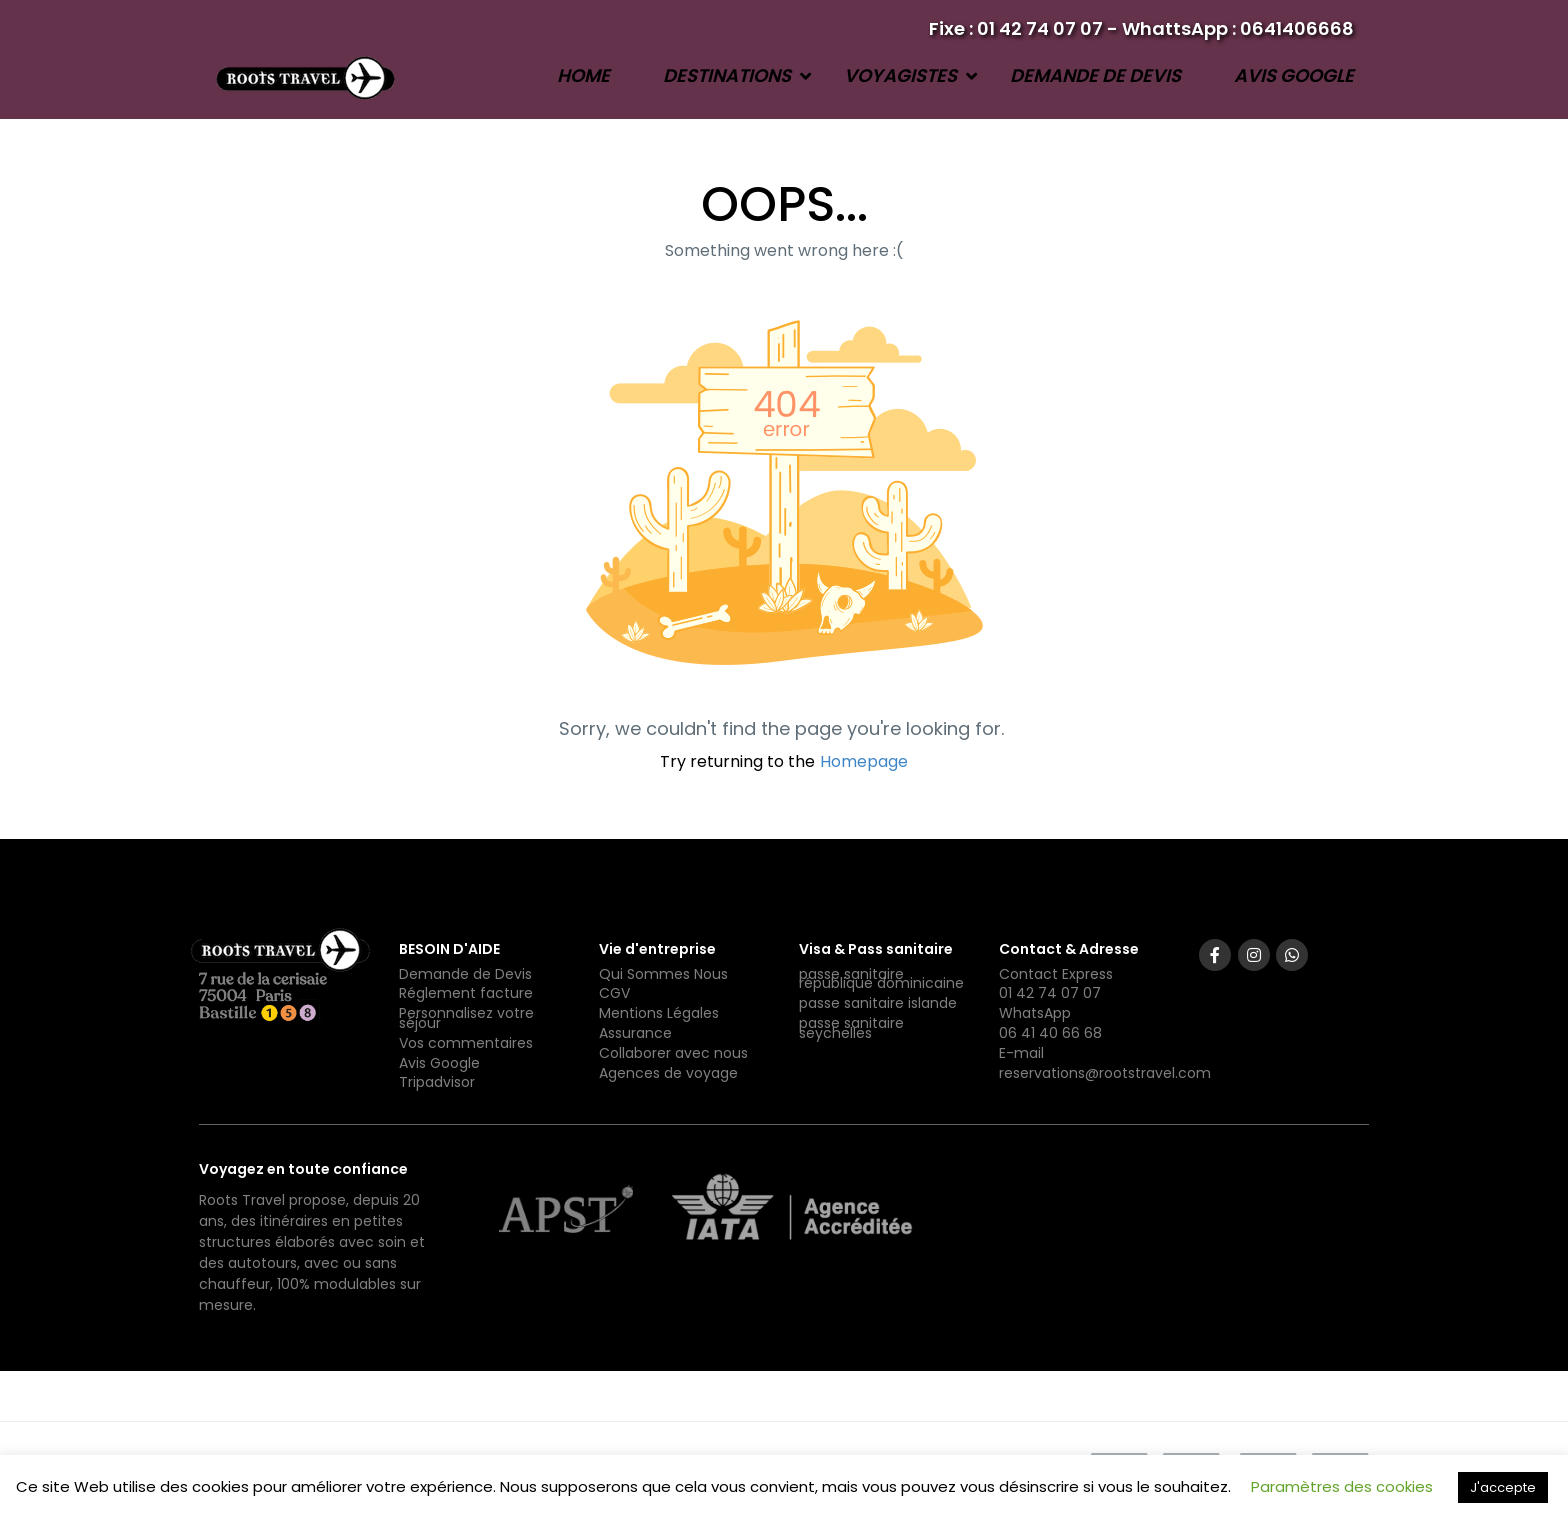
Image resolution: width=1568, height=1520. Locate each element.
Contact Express (1056, 974)
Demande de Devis (465, 974)
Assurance (635, 1033)
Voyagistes (900, 75)
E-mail (1021, 1053)
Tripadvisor (437, 1082)
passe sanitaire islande (878, 1003)
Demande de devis (1095, 75)
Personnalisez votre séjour (466, 1018)
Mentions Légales (659, 1013)
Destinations (727, 75)
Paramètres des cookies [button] (1342, 1486)
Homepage (864, 761)
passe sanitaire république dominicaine (881, 979)
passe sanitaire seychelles (851, 1028)
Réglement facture (466, 993)
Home (583, 75)
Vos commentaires (466, 1043)
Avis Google (1294, 75)
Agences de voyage (668, 1073)
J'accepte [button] (1503, 1487)
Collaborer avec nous (673, 1053)
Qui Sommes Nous (663, 974)
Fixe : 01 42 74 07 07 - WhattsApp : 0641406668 (1141, 28)
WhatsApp (1035, 1013)
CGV (614, 993)
